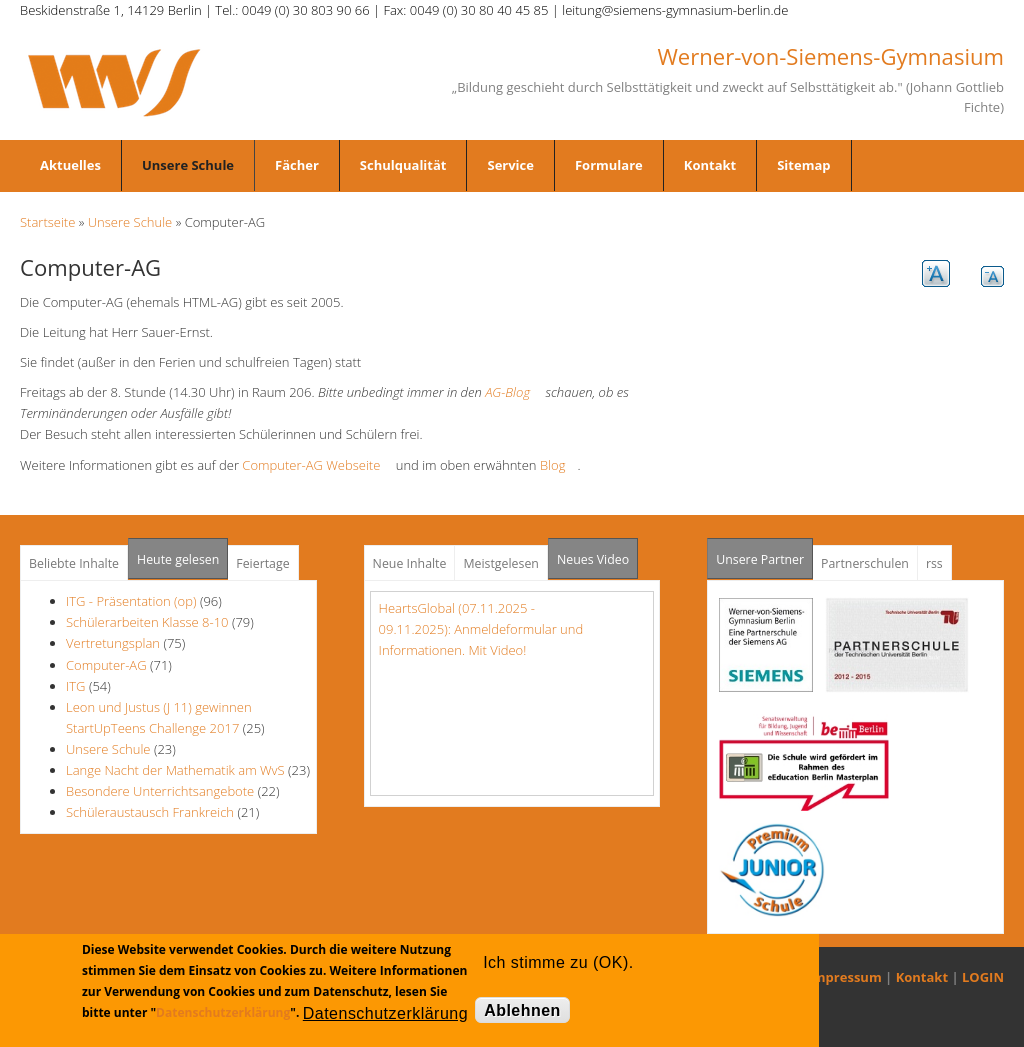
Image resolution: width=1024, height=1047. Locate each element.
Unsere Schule (188, 165)
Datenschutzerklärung (223, 1012)
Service (510, 165)
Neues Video (593, 559)
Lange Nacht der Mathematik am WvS (175, 770)
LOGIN (983, 977)
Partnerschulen (865, 563)
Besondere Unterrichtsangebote (160, 791)
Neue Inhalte (410, 563)
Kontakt (710, 165)
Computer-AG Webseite (317, 465)
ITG (76, 686)
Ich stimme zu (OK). (558, 962)
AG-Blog (513, 392)
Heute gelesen (178, 559)
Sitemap (803, 165)
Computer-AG (106, 665)
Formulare (609, 165)
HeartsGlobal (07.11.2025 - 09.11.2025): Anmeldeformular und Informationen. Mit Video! (481, 629)
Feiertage (262, 563)
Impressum (845, 977)
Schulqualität (403, 165)
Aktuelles (70, 165)
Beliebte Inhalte (74, 563)
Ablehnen (522, 1010)
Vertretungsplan (113, 643)
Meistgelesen (501, 563)
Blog (558, 465)
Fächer (297, 165)
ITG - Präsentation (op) (131, 601)
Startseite (47, 222)
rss (934, 563)
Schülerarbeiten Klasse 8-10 (147, 622)
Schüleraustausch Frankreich (150, 812)
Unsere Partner (764, 553)
